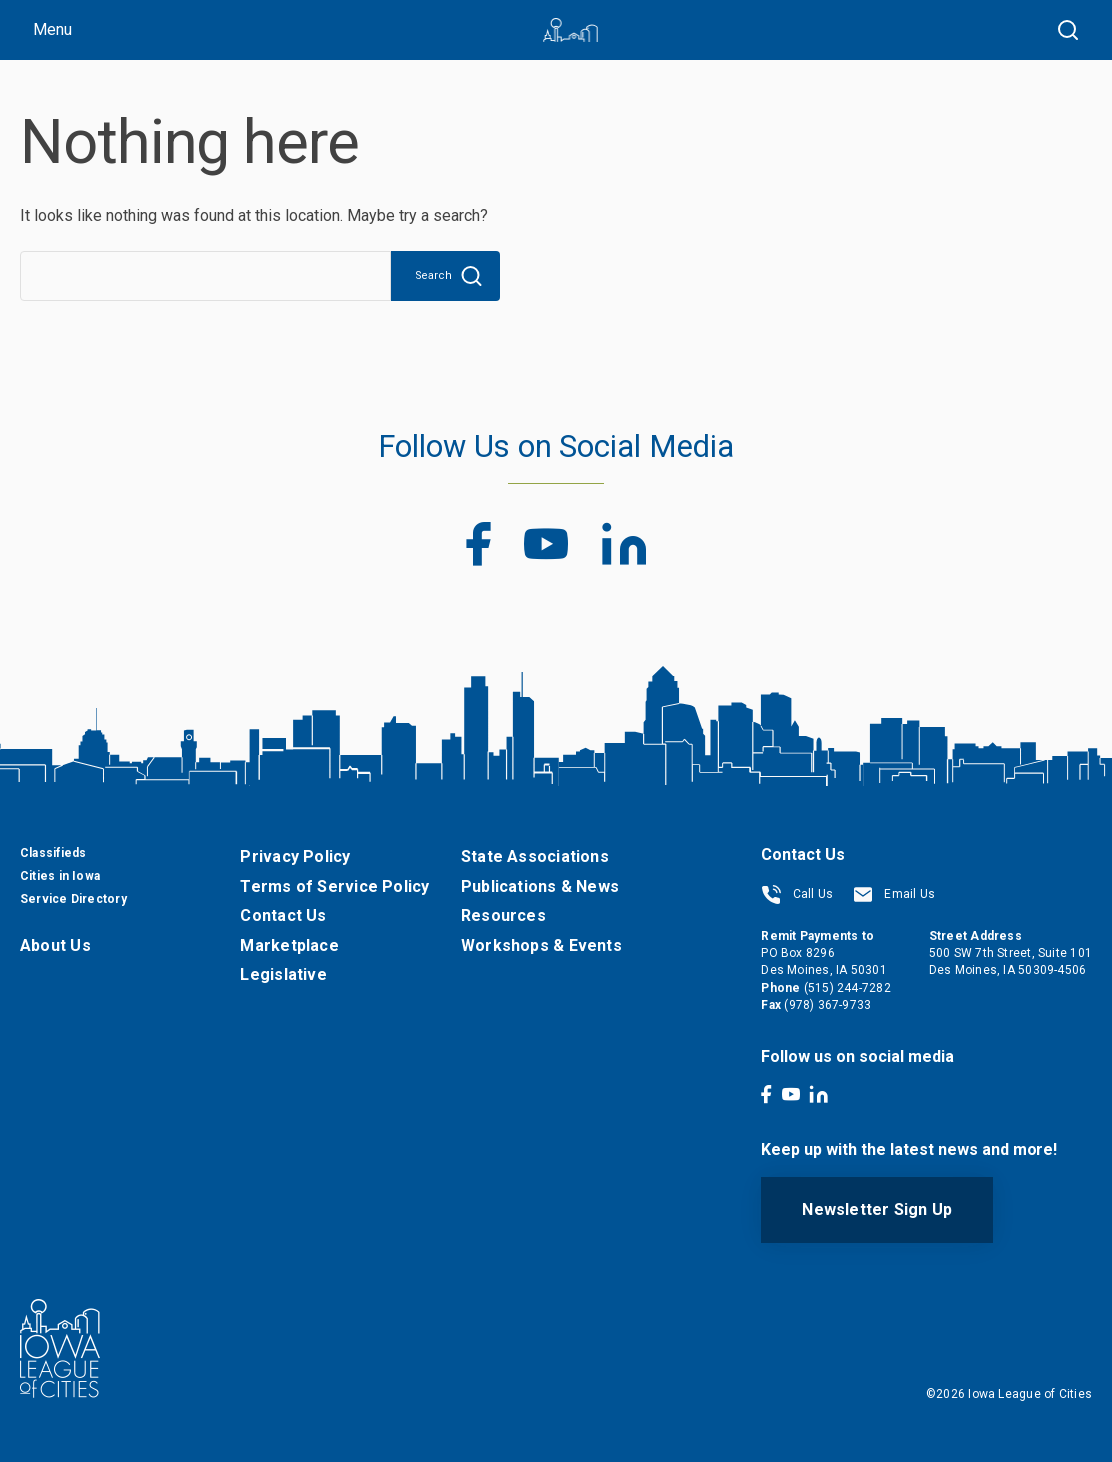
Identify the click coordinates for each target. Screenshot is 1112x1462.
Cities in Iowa (60, 876)
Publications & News (540, 886)
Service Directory (73, 899)
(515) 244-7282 (847, 988)
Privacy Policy (295, 856)
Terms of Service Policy (334, 886)
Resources (503, 915)
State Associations (535, 856)
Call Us (797, 894)
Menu (52, 29)
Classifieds (53, 853)
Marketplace (289, 945)
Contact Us (283, 915)
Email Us (894, 894)
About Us (55, 945)
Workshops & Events (541, 945)
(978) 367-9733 (827, 1005)
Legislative (283, 974)
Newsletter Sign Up (877, 1209)
